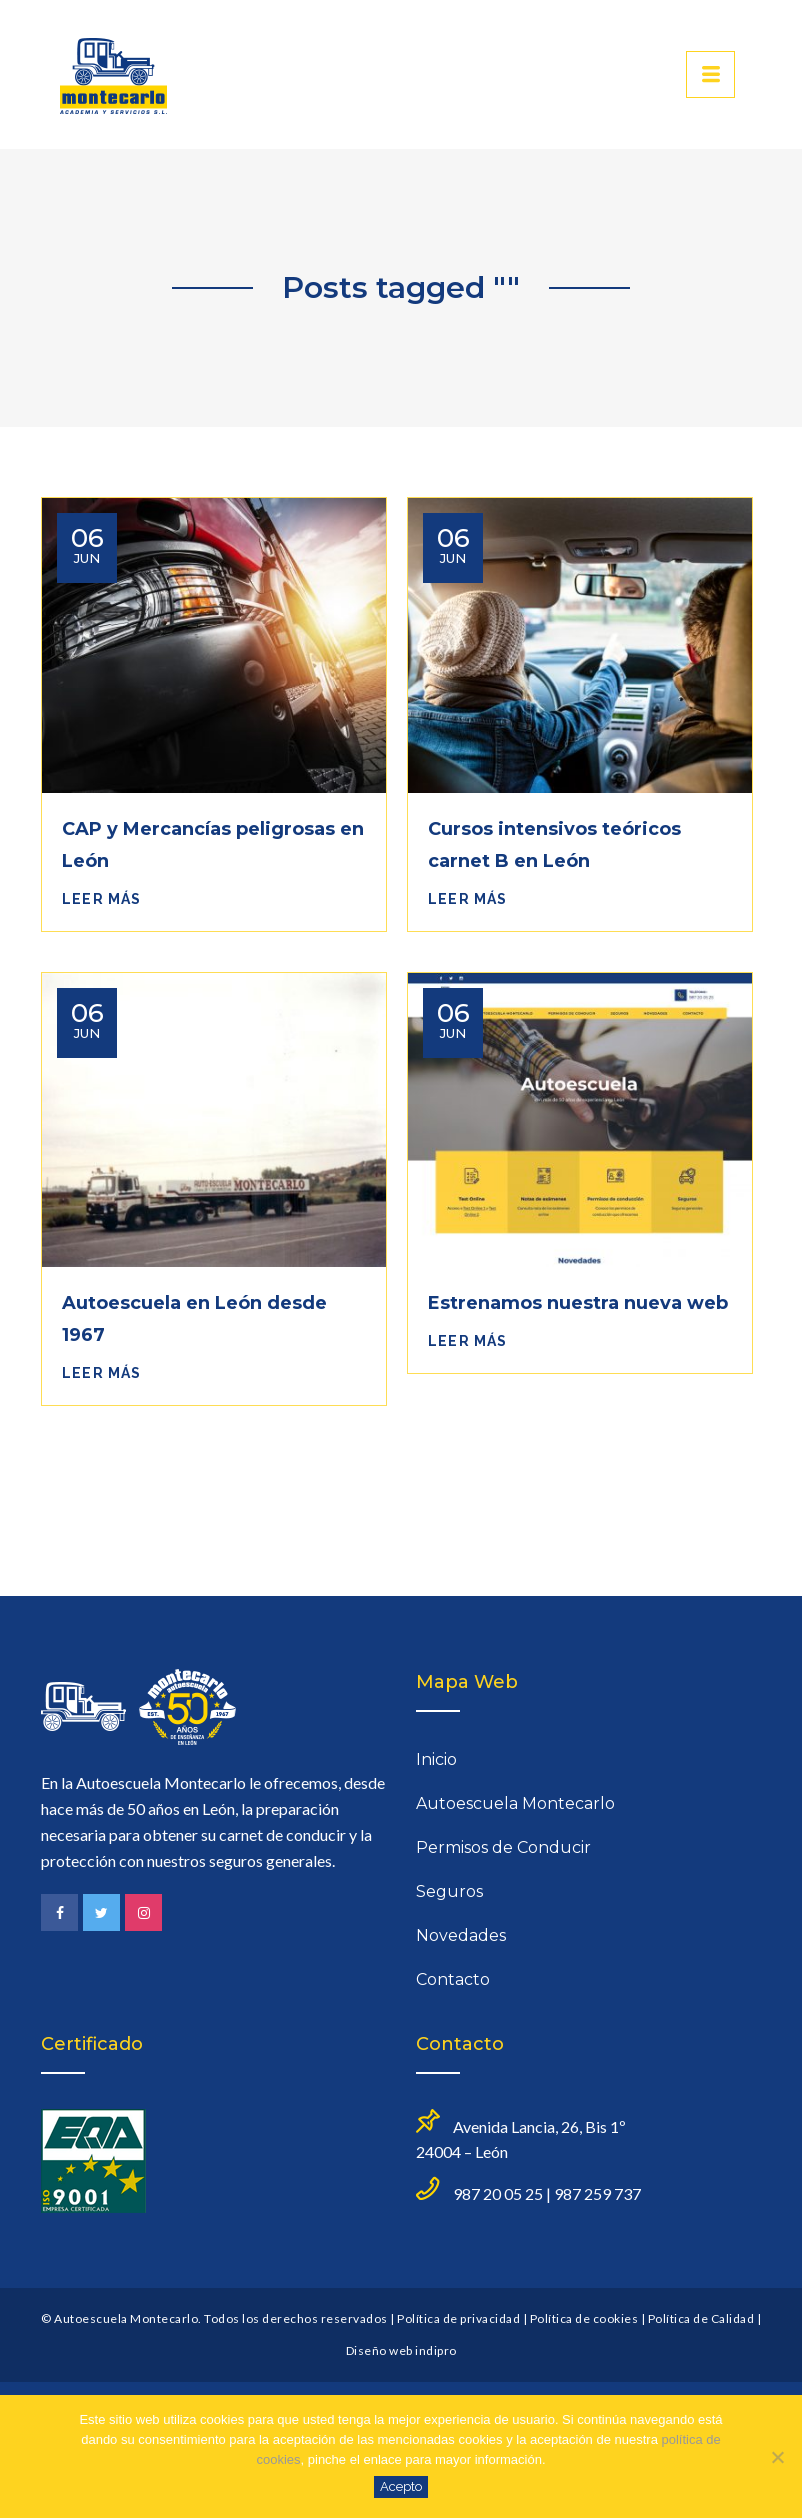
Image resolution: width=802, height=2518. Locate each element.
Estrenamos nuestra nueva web (578, 1303)
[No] (777, 2457)
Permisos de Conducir (503, 1847)
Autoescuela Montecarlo (515, 1803)
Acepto (401, 2486)
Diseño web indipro (401, 2350)
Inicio (436, 1759)
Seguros (449, 1891)
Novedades (461, 1935)
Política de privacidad (458, 2318)
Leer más (102, 899)
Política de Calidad (701, 2318)
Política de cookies (584, 2318)
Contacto (453, 1979)
